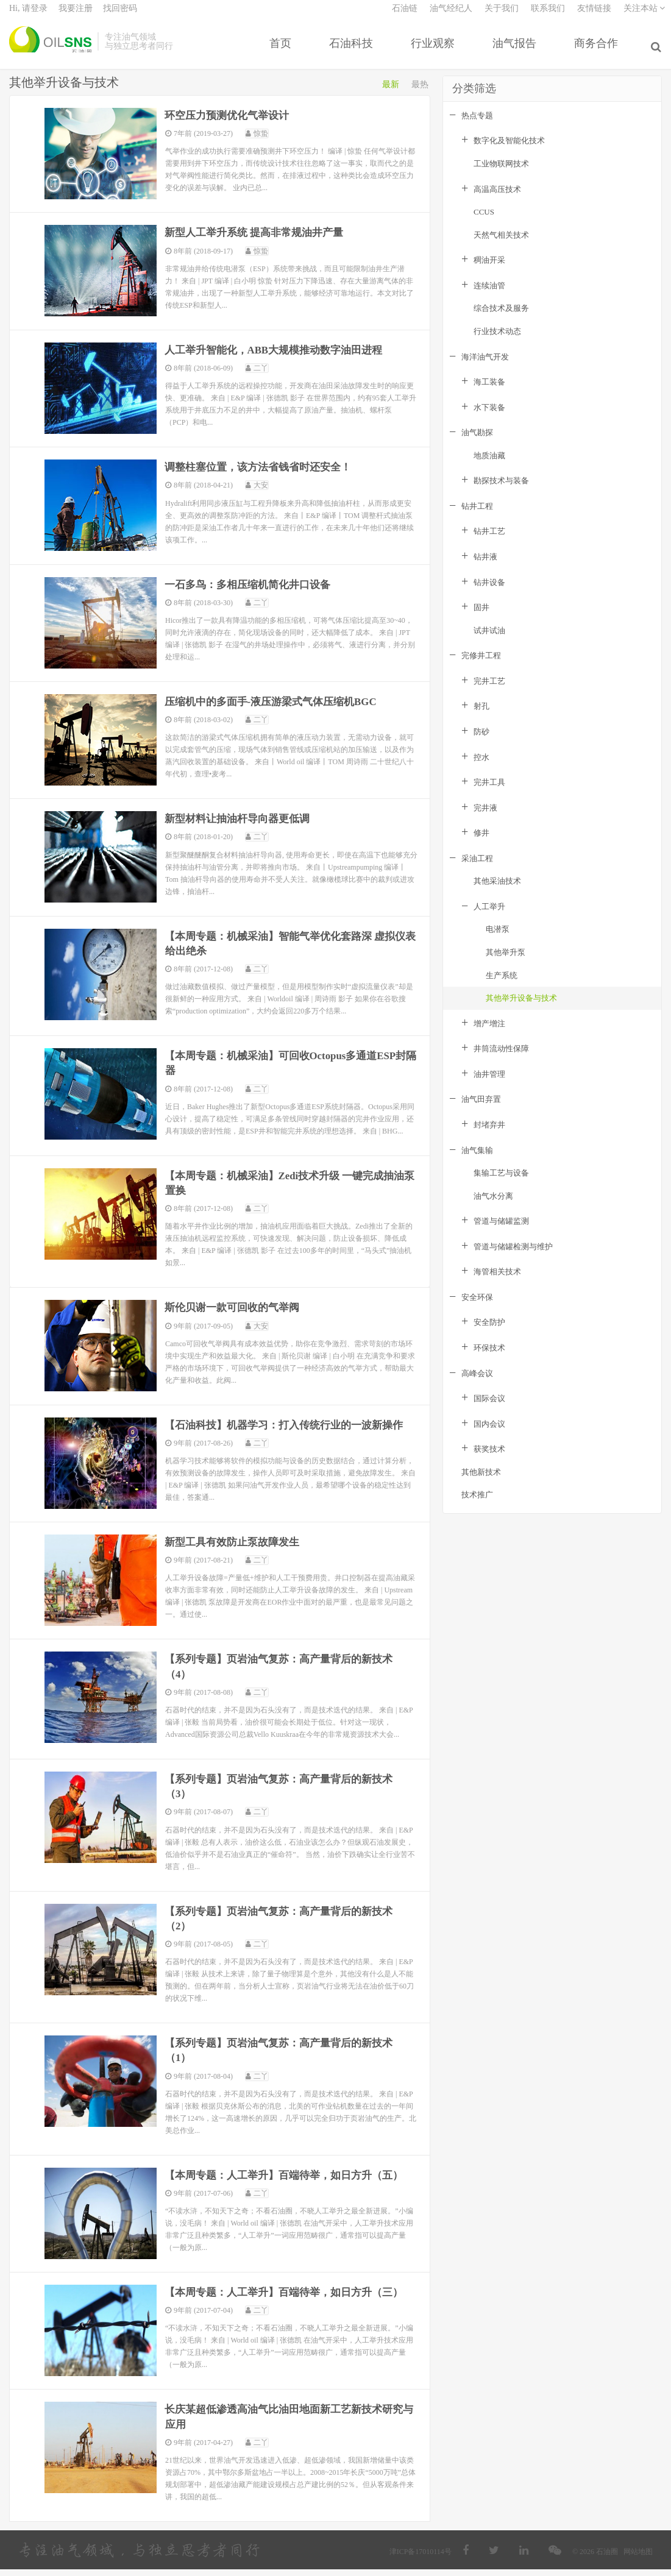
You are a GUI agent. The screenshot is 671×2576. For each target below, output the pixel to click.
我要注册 (76, 15)
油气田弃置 (481, 1109)
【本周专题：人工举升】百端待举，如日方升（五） (291, 2182)
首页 (283, 50)
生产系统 (501, 985)
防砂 (481, 742)
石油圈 (50, 49)
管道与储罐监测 (501, 1231)
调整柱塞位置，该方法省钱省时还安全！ (264, 476)
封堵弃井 (489, 1135)
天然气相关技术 (501, 245)
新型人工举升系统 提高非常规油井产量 (260, 242)
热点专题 (477, 125)
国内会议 (489, 1434)
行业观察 (435, 50)
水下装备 (489, 417)
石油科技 (353, 50)
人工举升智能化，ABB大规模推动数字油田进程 (280, 359)
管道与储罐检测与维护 (513, 1256)
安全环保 (477, 1307)
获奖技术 (489, 1459)
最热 (419, 94)
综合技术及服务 (501, 318)
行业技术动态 (497, 341)
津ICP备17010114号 (420, 2558)
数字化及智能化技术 (509, 150)
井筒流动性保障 (501, 1058)
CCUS (484, 222)
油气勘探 (477, 442)
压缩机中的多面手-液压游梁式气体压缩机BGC (277, 711)
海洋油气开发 (485, 366)
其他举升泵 (505, 962)
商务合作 (598, 50)
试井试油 (489, 640)
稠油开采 (489, 270)
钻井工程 (477, 516)
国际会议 (489, 1408)
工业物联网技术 (501, 174)
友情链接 (594, 15)
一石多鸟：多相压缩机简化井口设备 (253, 594)
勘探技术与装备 (501, 490)
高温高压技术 (497, 199)
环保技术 (489, 1358)
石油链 (404, 15)
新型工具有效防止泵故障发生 (236, 1550)
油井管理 (489, 1084)
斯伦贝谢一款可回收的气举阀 (236, 1316)
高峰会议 (477, 1383)
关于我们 (502, 15)
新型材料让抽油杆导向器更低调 (242, 828)
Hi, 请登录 (28, 15)
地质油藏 (489, 465)
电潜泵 (497, 939)
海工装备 (489, 392)
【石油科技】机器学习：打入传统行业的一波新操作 (291, 1433)
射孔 (481, 716)
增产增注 (489, 1033)
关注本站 (644, 15)
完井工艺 (489, 691)
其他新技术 (481, 1482)
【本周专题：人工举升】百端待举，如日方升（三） (291, 2299)
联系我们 (548, 15)
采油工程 (477, 868)
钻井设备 (489, 592)
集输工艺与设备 (501, 1183)
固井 (481, 617)
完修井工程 (481, 665)
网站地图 (638, 2558)
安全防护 (489, 1332)
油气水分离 (493, 1206)
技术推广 (477, 1505)
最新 (390, 94)
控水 (481, 767)
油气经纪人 (451, 15)
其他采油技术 (497, 891)
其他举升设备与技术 (521, 1008)
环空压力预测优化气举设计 (231, 125)
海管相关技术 (497, 1281)
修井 (481, 843)
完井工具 (489, 792)
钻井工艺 (489, 541)
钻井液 (485, 567)
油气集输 (477, 1160)
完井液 (485, 818)
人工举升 (489, 916)
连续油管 (489, 295)
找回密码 (120, 15)
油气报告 (517, 50)
